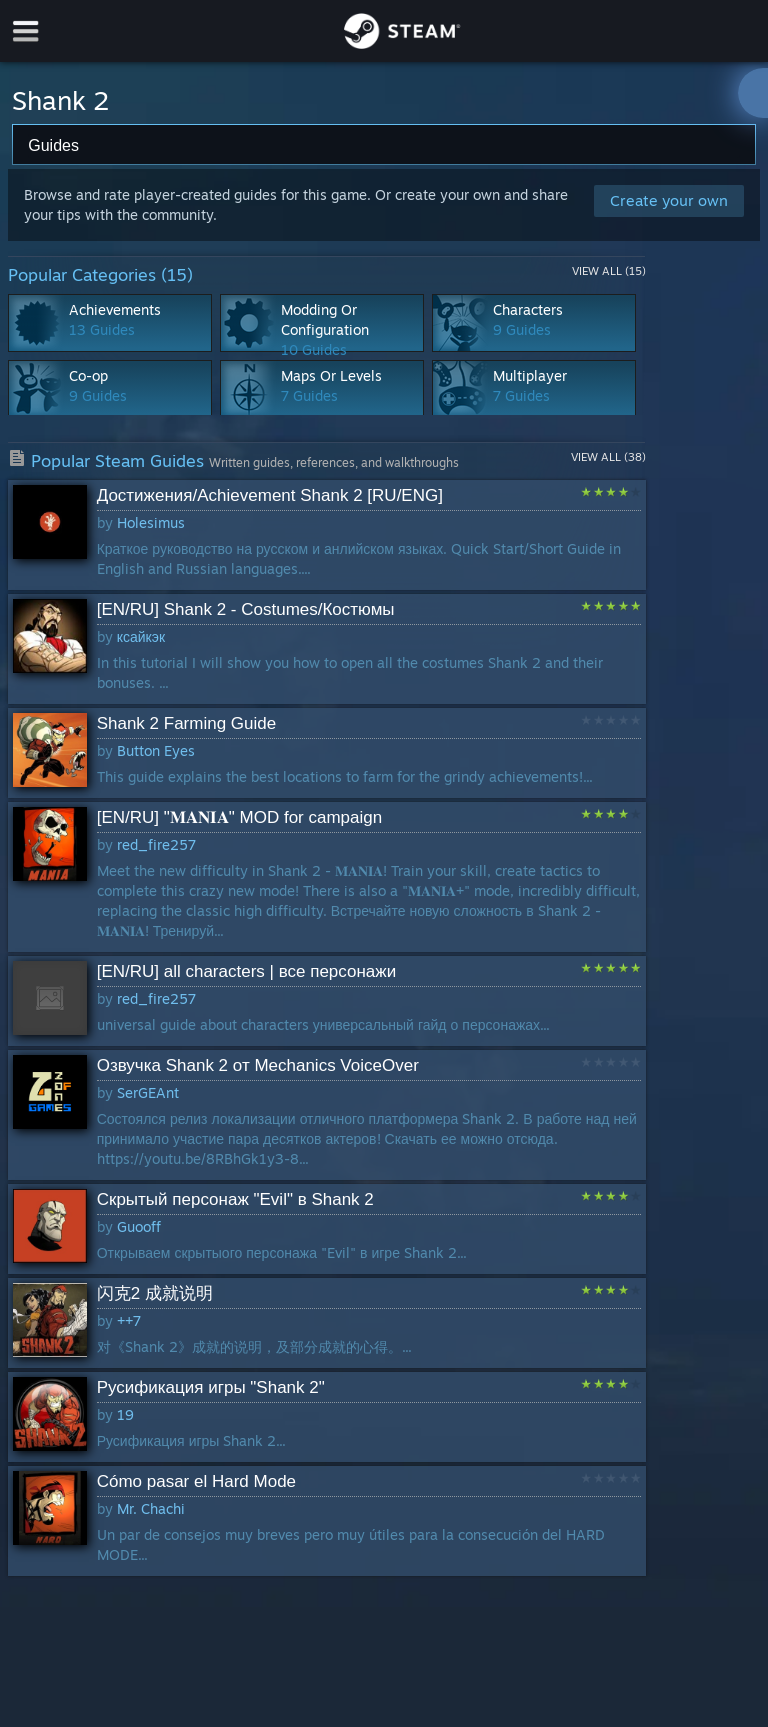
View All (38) (608, 457)
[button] (327, 535)
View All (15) (609, 271)
